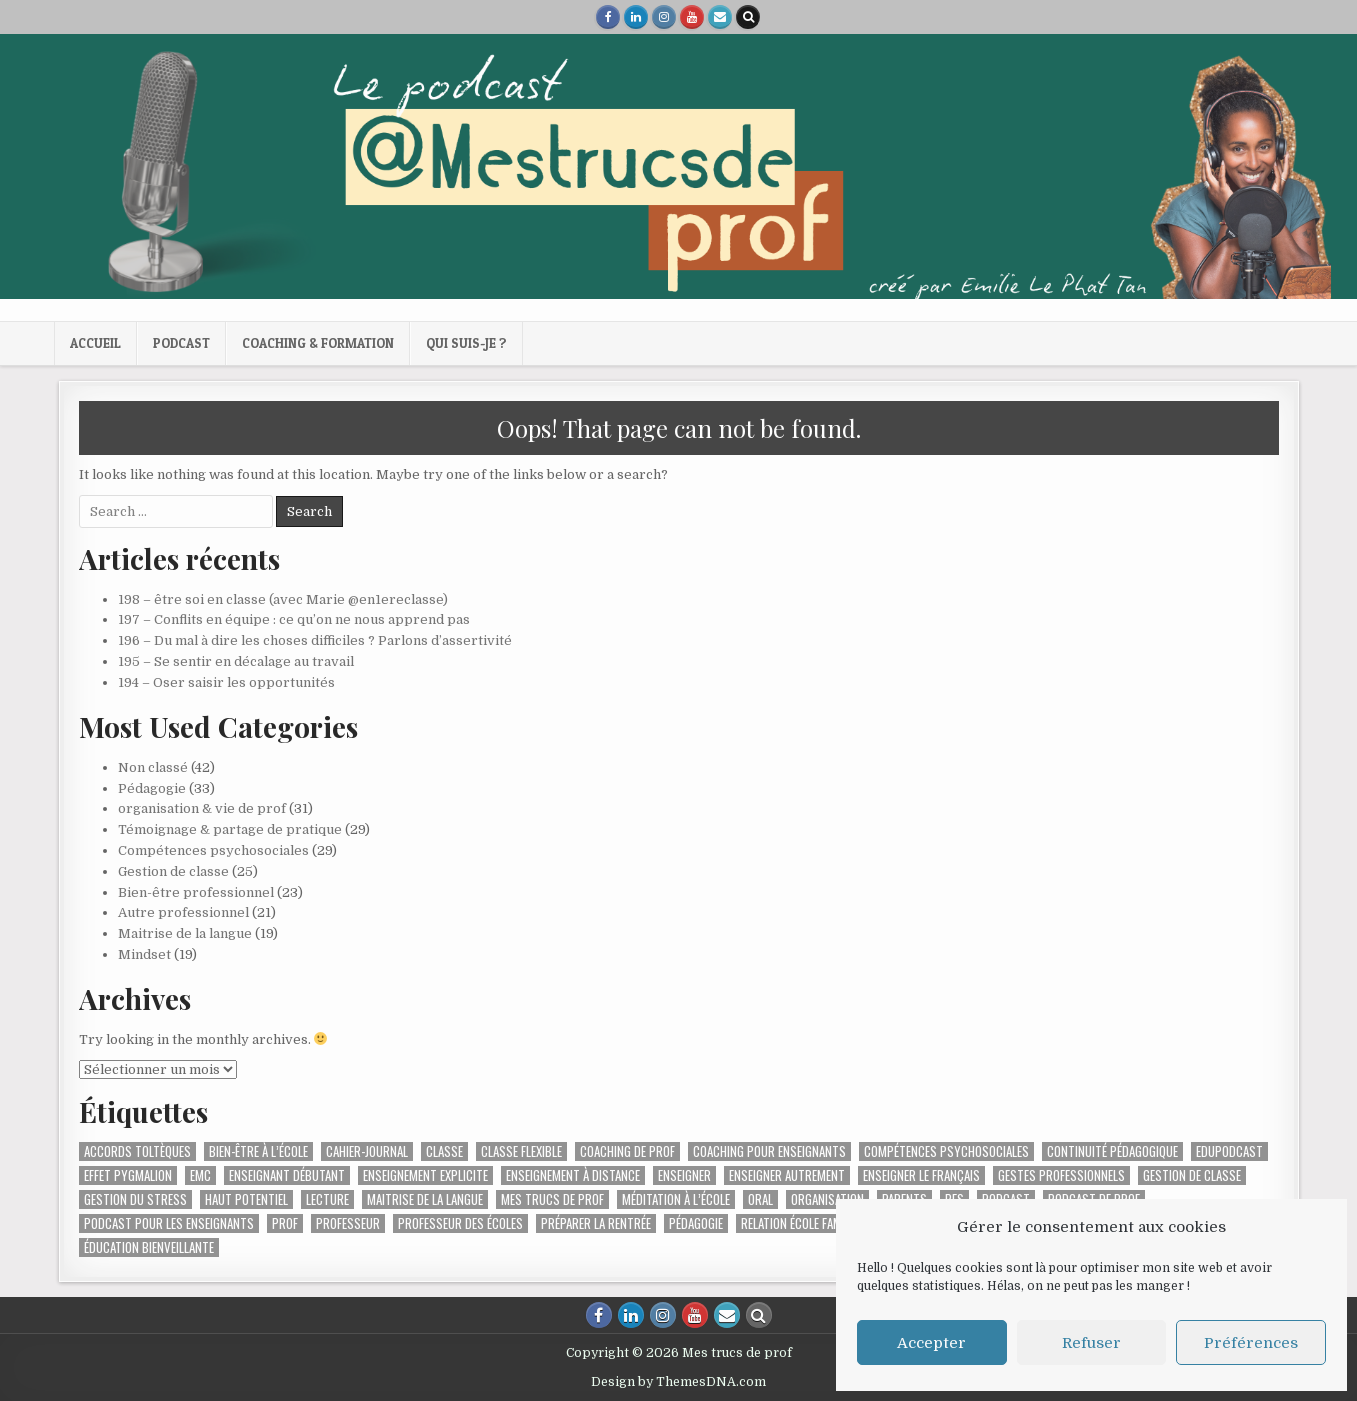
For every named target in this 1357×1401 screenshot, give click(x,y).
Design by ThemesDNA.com (678, 1382)
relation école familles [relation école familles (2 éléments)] (804, 1223)
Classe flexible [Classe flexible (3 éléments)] (521, 1151)
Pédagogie (152, 788)
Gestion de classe (173, 871)
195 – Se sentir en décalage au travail (236, 661)
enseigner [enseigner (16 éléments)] (684, 1175)
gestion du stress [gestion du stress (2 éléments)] (135, 1199)
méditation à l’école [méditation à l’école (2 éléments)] (676, 1199)
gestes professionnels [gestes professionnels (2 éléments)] (1061, 1175)
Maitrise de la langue (185, 933)
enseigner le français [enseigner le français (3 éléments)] (921, 1175)
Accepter (931, 1343)
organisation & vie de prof (202, 808)
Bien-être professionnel (196, 892)
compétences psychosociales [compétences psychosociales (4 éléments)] (946, 1151)
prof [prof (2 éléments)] (285, 1223)
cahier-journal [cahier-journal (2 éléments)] (367, 1151)
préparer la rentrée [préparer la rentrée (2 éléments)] (596, 1223)
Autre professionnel (183, 912)
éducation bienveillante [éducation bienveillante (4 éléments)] (149, 1247)
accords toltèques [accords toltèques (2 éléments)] (137, 1151)
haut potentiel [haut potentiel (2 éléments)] (246, 1199)
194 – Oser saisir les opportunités (226, 682)
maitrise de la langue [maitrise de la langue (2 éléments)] (425, 1199)
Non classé (153, 767)
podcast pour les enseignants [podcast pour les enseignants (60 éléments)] (169, 1223)
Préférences (1251, 1343)
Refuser (1091, 1343)
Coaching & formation (318, 343)
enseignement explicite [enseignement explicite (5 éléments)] (425, 1175)
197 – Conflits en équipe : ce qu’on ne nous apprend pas (294, 619)
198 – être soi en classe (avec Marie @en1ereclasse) (283, 599)
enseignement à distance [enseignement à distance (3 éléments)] (573, 1175)
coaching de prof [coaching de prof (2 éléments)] (627, 1151)
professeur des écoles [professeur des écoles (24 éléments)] (460, 1223)
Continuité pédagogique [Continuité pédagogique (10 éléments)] (1112, 1151)
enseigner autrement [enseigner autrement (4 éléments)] (787, 1175)
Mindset (144, 954)
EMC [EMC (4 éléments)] (200, 1175)
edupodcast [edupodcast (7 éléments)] (1229, 1151)
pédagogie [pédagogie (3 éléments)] (696, 1223)
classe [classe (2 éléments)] (444, 1151)
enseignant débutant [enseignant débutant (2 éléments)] (287, 1175)
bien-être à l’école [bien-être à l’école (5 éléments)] (258, 1151)
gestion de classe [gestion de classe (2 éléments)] (1192, 1175)
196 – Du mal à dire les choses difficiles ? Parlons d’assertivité (315, 640)
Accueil (95, 343)
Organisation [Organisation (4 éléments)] (827, 1199)
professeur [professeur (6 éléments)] (348, 1223)
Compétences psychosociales (213, 850)
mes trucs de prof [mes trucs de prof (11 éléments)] (552, 1199)
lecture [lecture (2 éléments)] (327, 1199)
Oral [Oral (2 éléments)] (760, 1199)
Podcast (181, 343)
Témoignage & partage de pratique (230, 829)
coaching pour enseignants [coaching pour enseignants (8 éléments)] (769, 1151)
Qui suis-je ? (466, 343)
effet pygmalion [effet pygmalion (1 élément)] (128, 1175)
